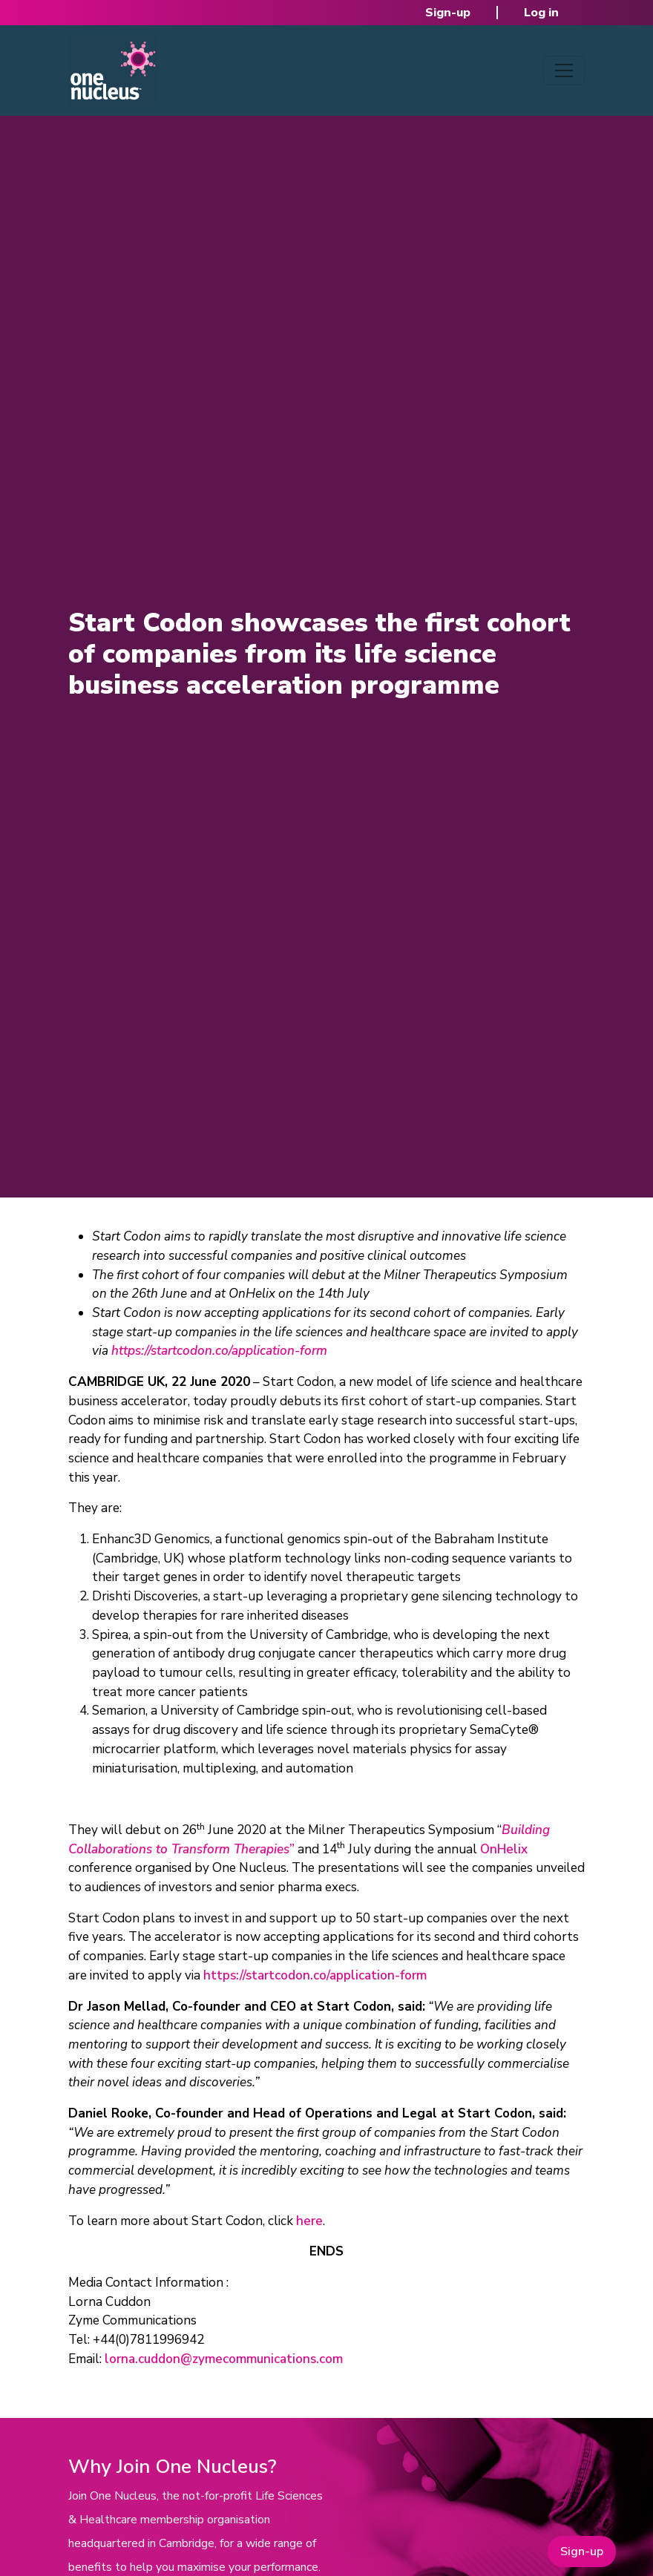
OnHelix (504, 1849)
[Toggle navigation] (564, 70)
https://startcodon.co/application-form (315, 1975)
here (309, 2221)
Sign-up (447, 12)
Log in (541, 12)
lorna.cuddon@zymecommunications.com (224, 2359)
